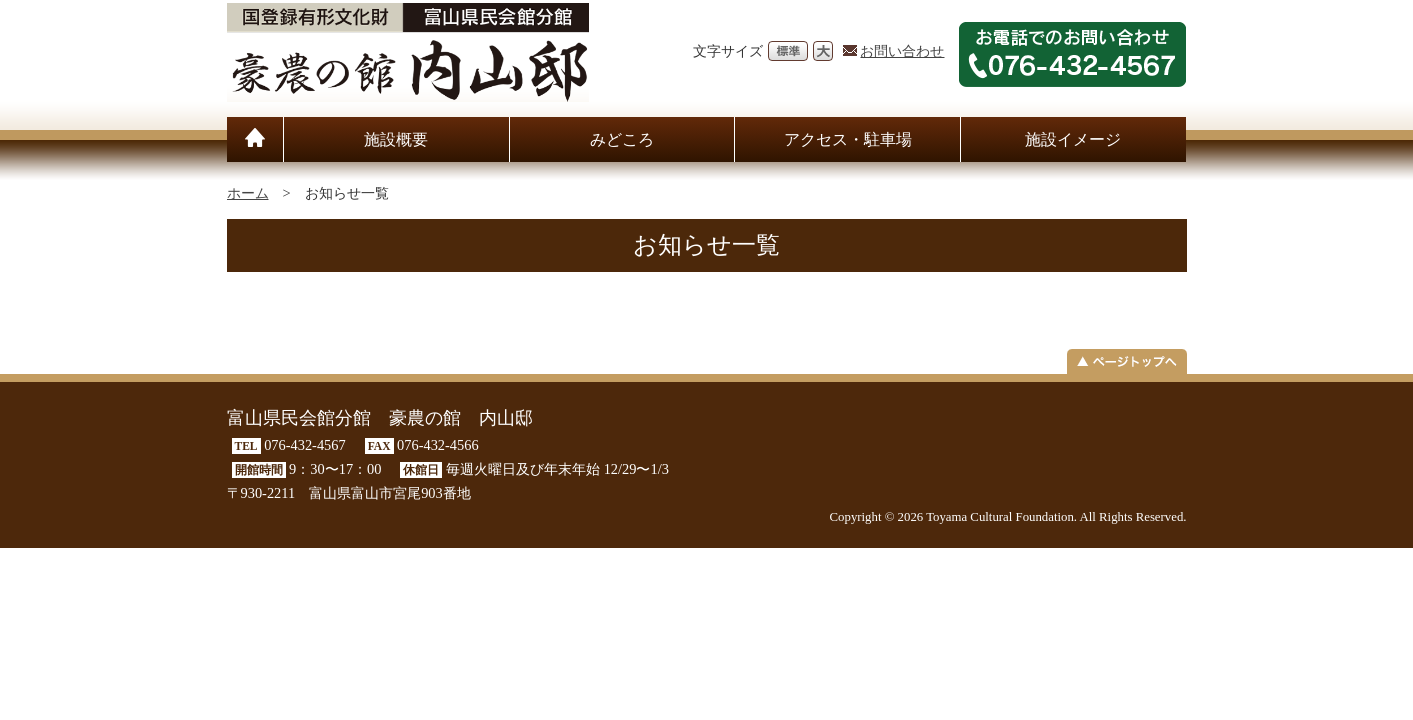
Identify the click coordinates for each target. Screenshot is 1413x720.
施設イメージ (1073, 139)
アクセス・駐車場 (848, 139)
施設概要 (396, 139)
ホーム (248, 193)
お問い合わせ (902, 51)
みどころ (622, 139)
